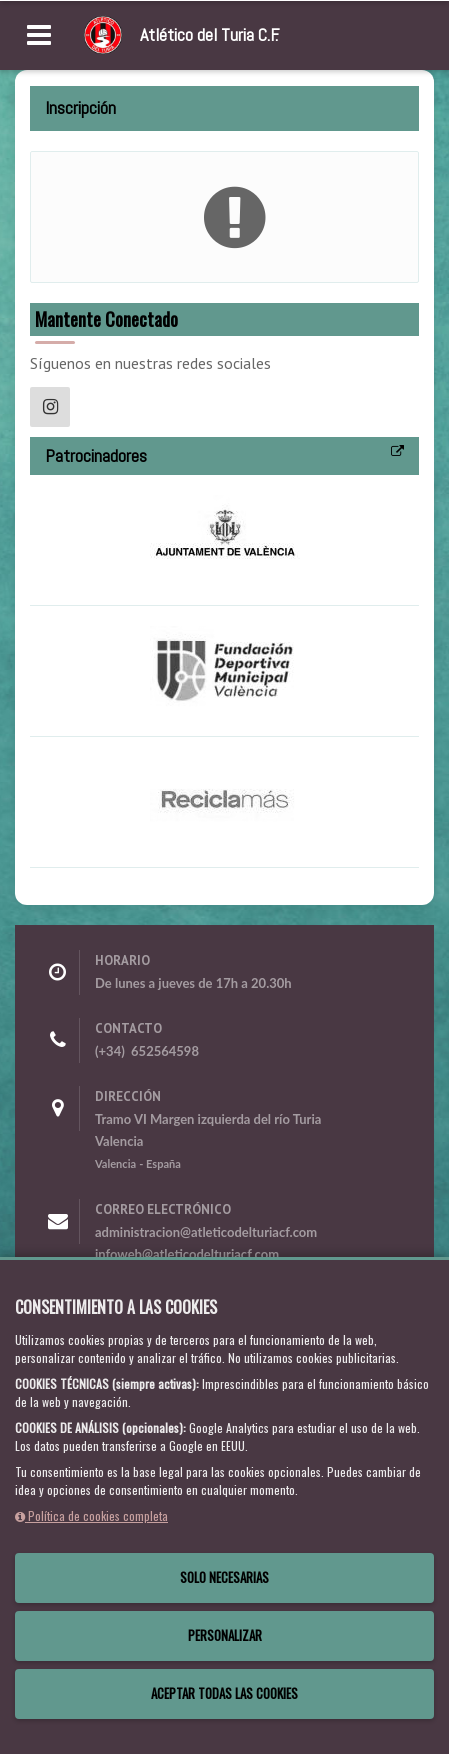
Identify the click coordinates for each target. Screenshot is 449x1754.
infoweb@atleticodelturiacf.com (187, 1254)
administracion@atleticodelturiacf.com (206, 1232)
